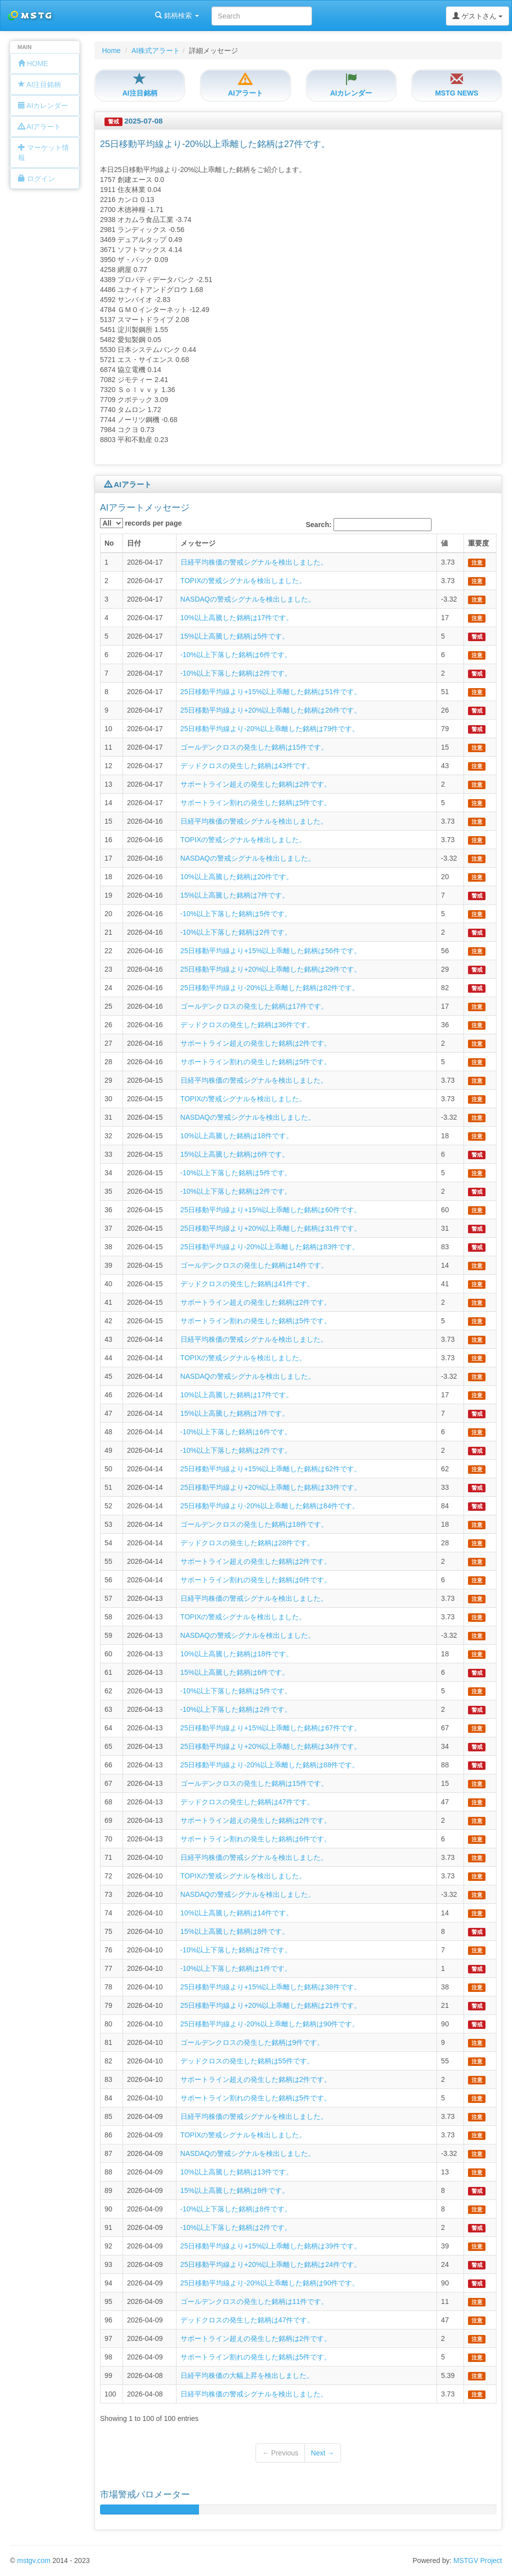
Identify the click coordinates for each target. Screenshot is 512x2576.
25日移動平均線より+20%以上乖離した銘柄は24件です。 (270, 2264)
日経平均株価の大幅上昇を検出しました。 (247, 2375)
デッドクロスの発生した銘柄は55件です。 (247, 2061)
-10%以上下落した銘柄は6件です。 (236, 655)
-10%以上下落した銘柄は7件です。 (236, 1950)
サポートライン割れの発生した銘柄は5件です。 (256, 803)
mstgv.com (33, 2560)
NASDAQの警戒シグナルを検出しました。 (247, 599)
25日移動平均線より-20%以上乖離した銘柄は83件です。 (270, 1247)
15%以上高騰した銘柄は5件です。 (235, 636)
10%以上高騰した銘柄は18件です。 (237, 1136)
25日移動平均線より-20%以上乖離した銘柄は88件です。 (270, 1765)
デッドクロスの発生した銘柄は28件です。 (247, 1543)
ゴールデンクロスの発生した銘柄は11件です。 (254, 2301)
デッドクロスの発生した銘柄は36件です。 (247, 1025)
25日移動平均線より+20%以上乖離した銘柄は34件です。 (270, 1746)
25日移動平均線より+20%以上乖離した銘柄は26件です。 (270, 710)
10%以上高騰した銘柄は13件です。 (237, 2172)
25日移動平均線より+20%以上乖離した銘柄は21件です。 (270, 2005)
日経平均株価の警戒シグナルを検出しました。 (254, 562)
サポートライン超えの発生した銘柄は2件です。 (256, 784)
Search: (369, 524)
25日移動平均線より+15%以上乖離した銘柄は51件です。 (270, 692)
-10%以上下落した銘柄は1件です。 (236, 1968)
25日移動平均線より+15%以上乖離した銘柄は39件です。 (270, 2246)
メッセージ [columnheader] (198, 543)
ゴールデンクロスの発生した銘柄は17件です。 (254, 1006)
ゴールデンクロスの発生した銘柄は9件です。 (252, 2042)
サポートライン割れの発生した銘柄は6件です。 (256, 1580)
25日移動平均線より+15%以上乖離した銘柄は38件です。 (270, 1987)
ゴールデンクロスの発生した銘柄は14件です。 (254, 1265)
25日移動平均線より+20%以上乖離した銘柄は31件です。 (270, 1228)
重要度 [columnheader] (478, 543)
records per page (141, 523)
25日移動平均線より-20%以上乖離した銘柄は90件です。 (270, 2024)
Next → (322, 2453)
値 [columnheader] (444, 543)
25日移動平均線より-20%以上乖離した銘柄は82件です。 (270, 988)
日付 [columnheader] (134, 543)
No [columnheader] (109, 543)
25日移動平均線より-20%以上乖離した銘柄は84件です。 (270, 1506)
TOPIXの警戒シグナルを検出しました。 (243, 581)
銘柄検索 (129, 16)
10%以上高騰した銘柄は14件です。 (237, 1913)
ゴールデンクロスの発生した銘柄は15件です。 (254, 747)
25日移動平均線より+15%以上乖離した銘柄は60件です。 (270, 1210)
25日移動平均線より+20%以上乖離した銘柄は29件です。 (270, 969)
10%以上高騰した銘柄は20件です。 (237, 877)
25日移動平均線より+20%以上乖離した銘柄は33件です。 (270, 1487)
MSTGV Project (478, 2560)
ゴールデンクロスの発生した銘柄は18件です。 (254, 1524)
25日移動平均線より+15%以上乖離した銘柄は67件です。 (270, 1728)
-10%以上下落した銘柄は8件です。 (236, 2209)
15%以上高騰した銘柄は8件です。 (235, 1931)
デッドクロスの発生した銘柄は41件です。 (247, 1284)
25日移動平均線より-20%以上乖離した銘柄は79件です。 (270, 729)
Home (111, 51)
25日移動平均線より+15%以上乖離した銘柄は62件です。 (270, 1469)
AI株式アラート (156, 51)
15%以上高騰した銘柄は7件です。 (235, 895)
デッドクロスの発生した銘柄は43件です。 (247, 766)
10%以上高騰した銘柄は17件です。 (237, 618)
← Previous (280, 2453)
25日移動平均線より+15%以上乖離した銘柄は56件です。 (270, 951)
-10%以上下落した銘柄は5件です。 (236, 914)
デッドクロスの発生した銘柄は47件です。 (247, 1802)
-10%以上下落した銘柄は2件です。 (236, 673)
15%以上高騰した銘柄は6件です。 (235, 1154)
